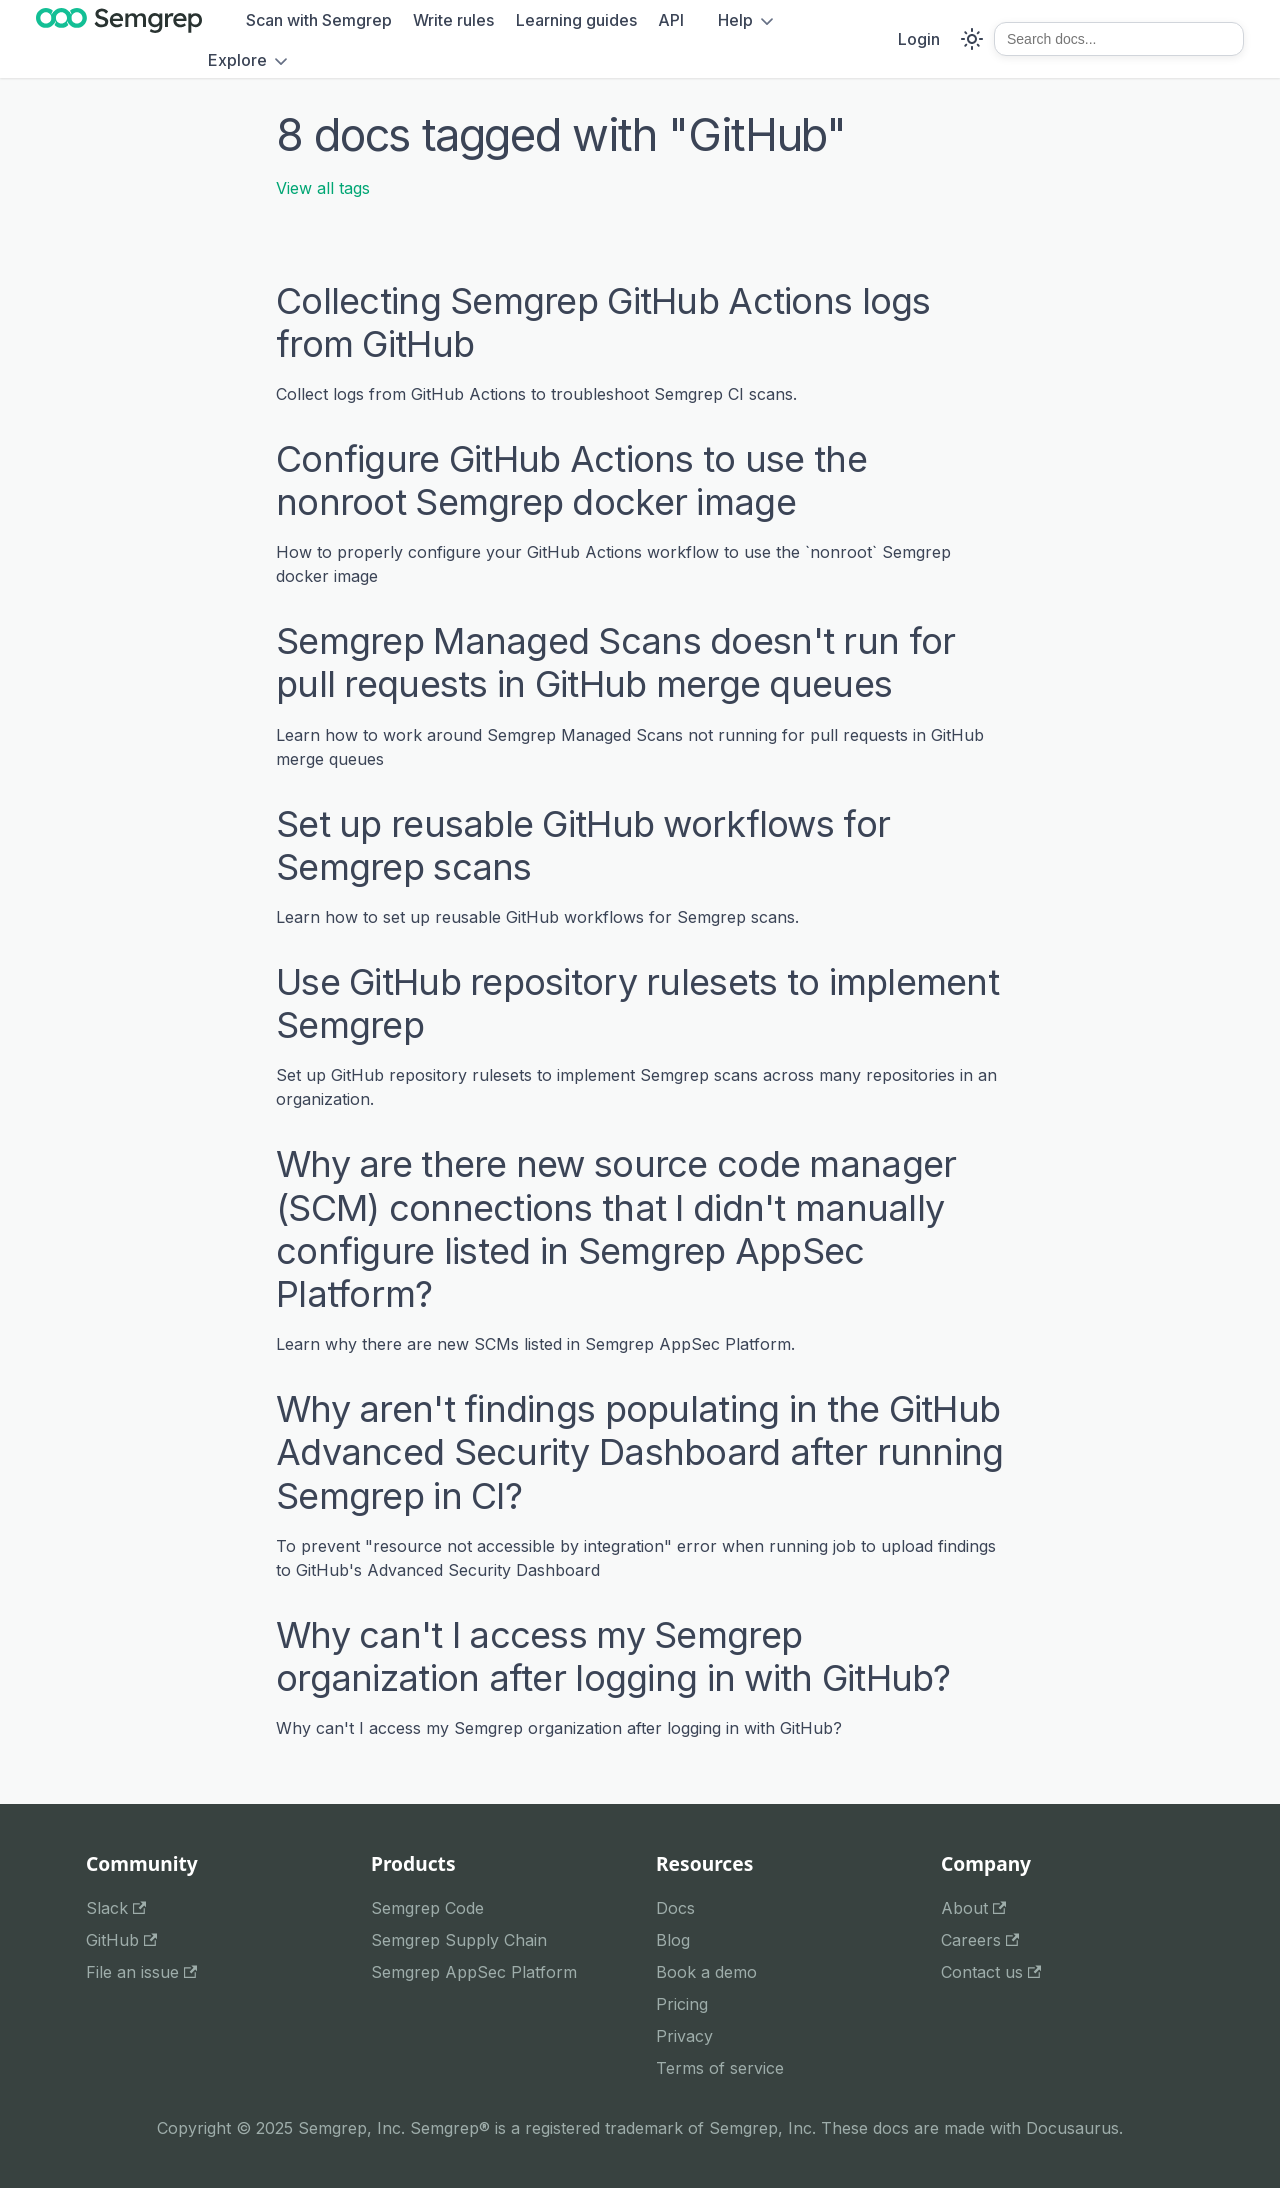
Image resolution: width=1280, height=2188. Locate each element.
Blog (673, 1940)
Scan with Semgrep (319, 20)
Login (919, 39)
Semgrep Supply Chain (459, 1940)
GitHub (121, 1940)
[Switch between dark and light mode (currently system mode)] (972, 39)
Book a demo (706, 1972)
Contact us (991, 1972)
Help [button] (735, 20)
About (973, 1908)
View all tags (323, 188)
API (671, 20)
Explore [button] (237, 60)
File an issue (141, 1972)
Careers (980, 1940)
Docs (675, 1908)
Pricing (682, 2004)
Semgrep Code (427, 1908)
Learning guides (576, 20)
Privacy (684, 2036)
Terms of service (720, 2068)
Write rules (453, 20)
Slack (116, 1908)
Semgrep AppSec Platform (474, 1972)
